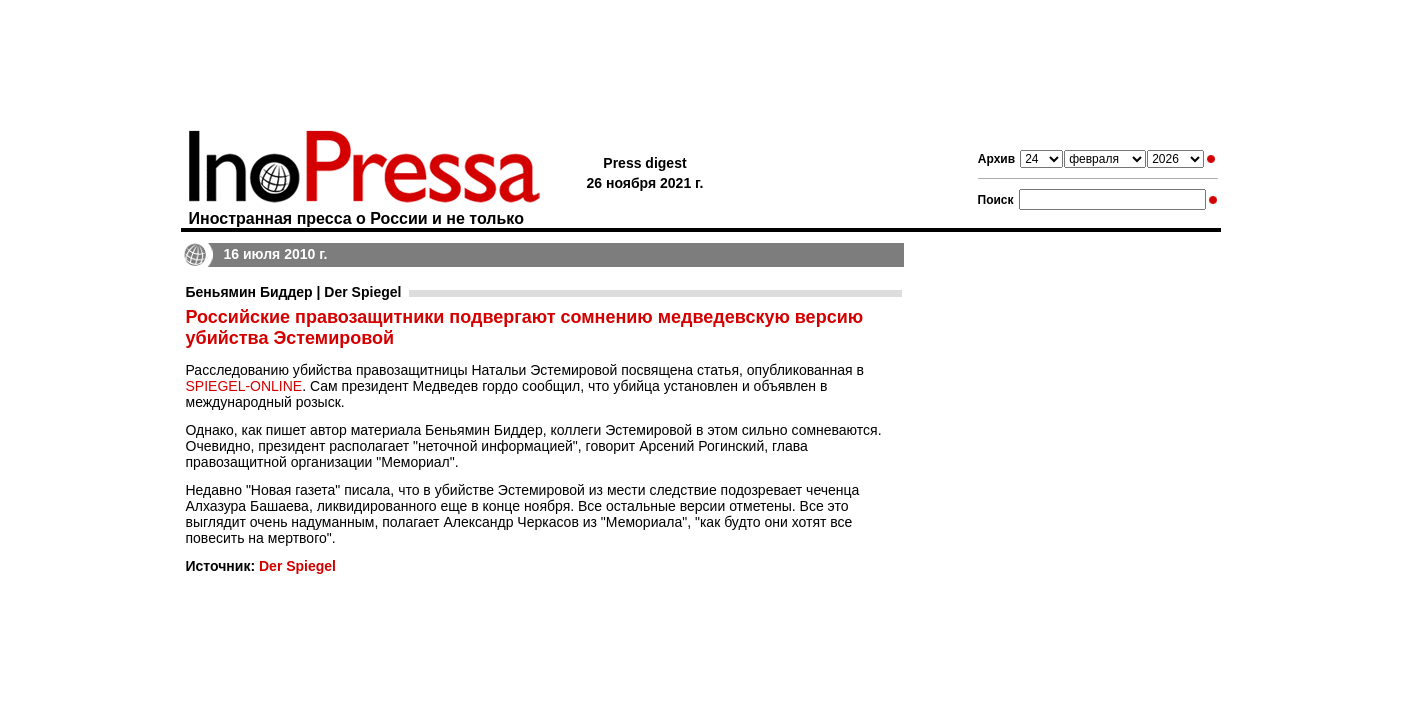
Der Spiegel (297, 566)
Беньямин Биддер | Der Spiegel (294, 292)
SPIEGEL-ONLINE (244, 386)
